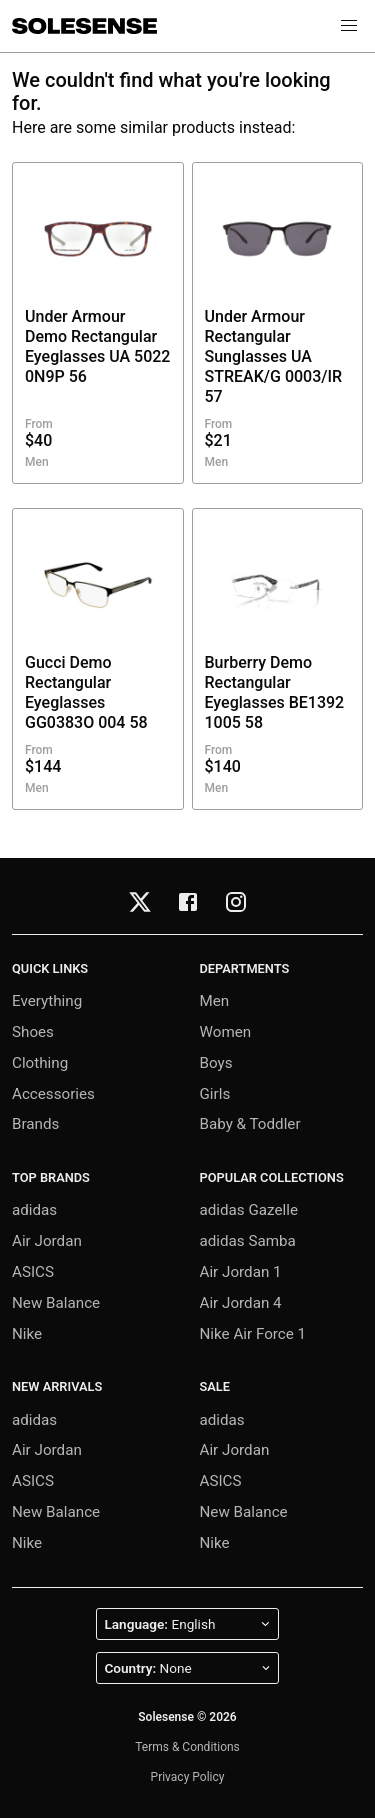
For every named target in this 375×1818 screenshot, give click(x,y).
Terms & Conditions (187, 1747)
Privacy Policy (188, 1777)
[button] (349, 26)
